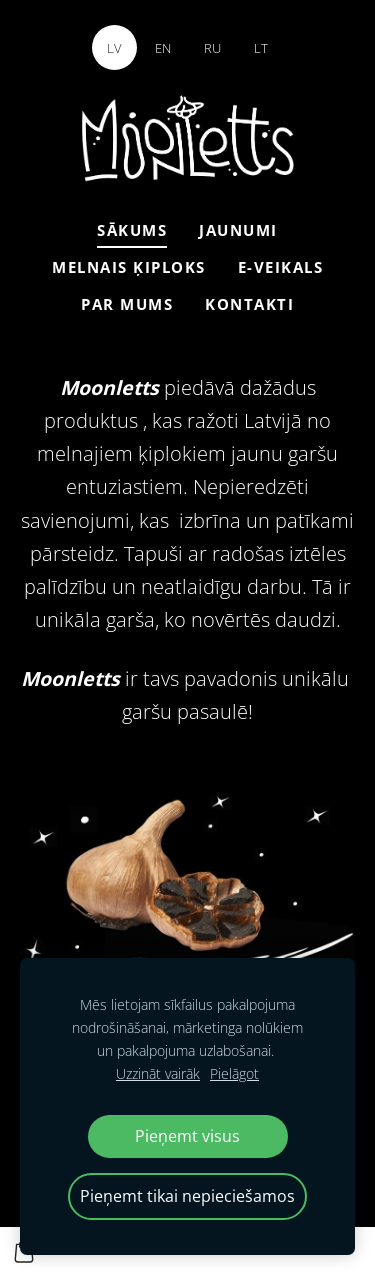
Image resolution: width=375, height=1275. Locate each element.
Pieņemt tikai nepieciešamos (187, 1196)
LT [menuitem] (261, 48)
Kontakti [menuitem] (249, 304)
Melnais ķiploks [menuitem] (129, 267)
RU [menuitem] (212, 48)
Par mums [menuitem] (127, 304)
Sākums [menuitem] (132, 230)
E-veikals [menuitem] (281, 267)
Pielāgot (234, 1073)
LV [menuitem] (114, 48)
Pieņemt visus (187, 1136)
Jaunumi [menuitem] (238, 230)
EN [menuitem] (163, 48)
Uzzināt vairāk (158, 1073)
